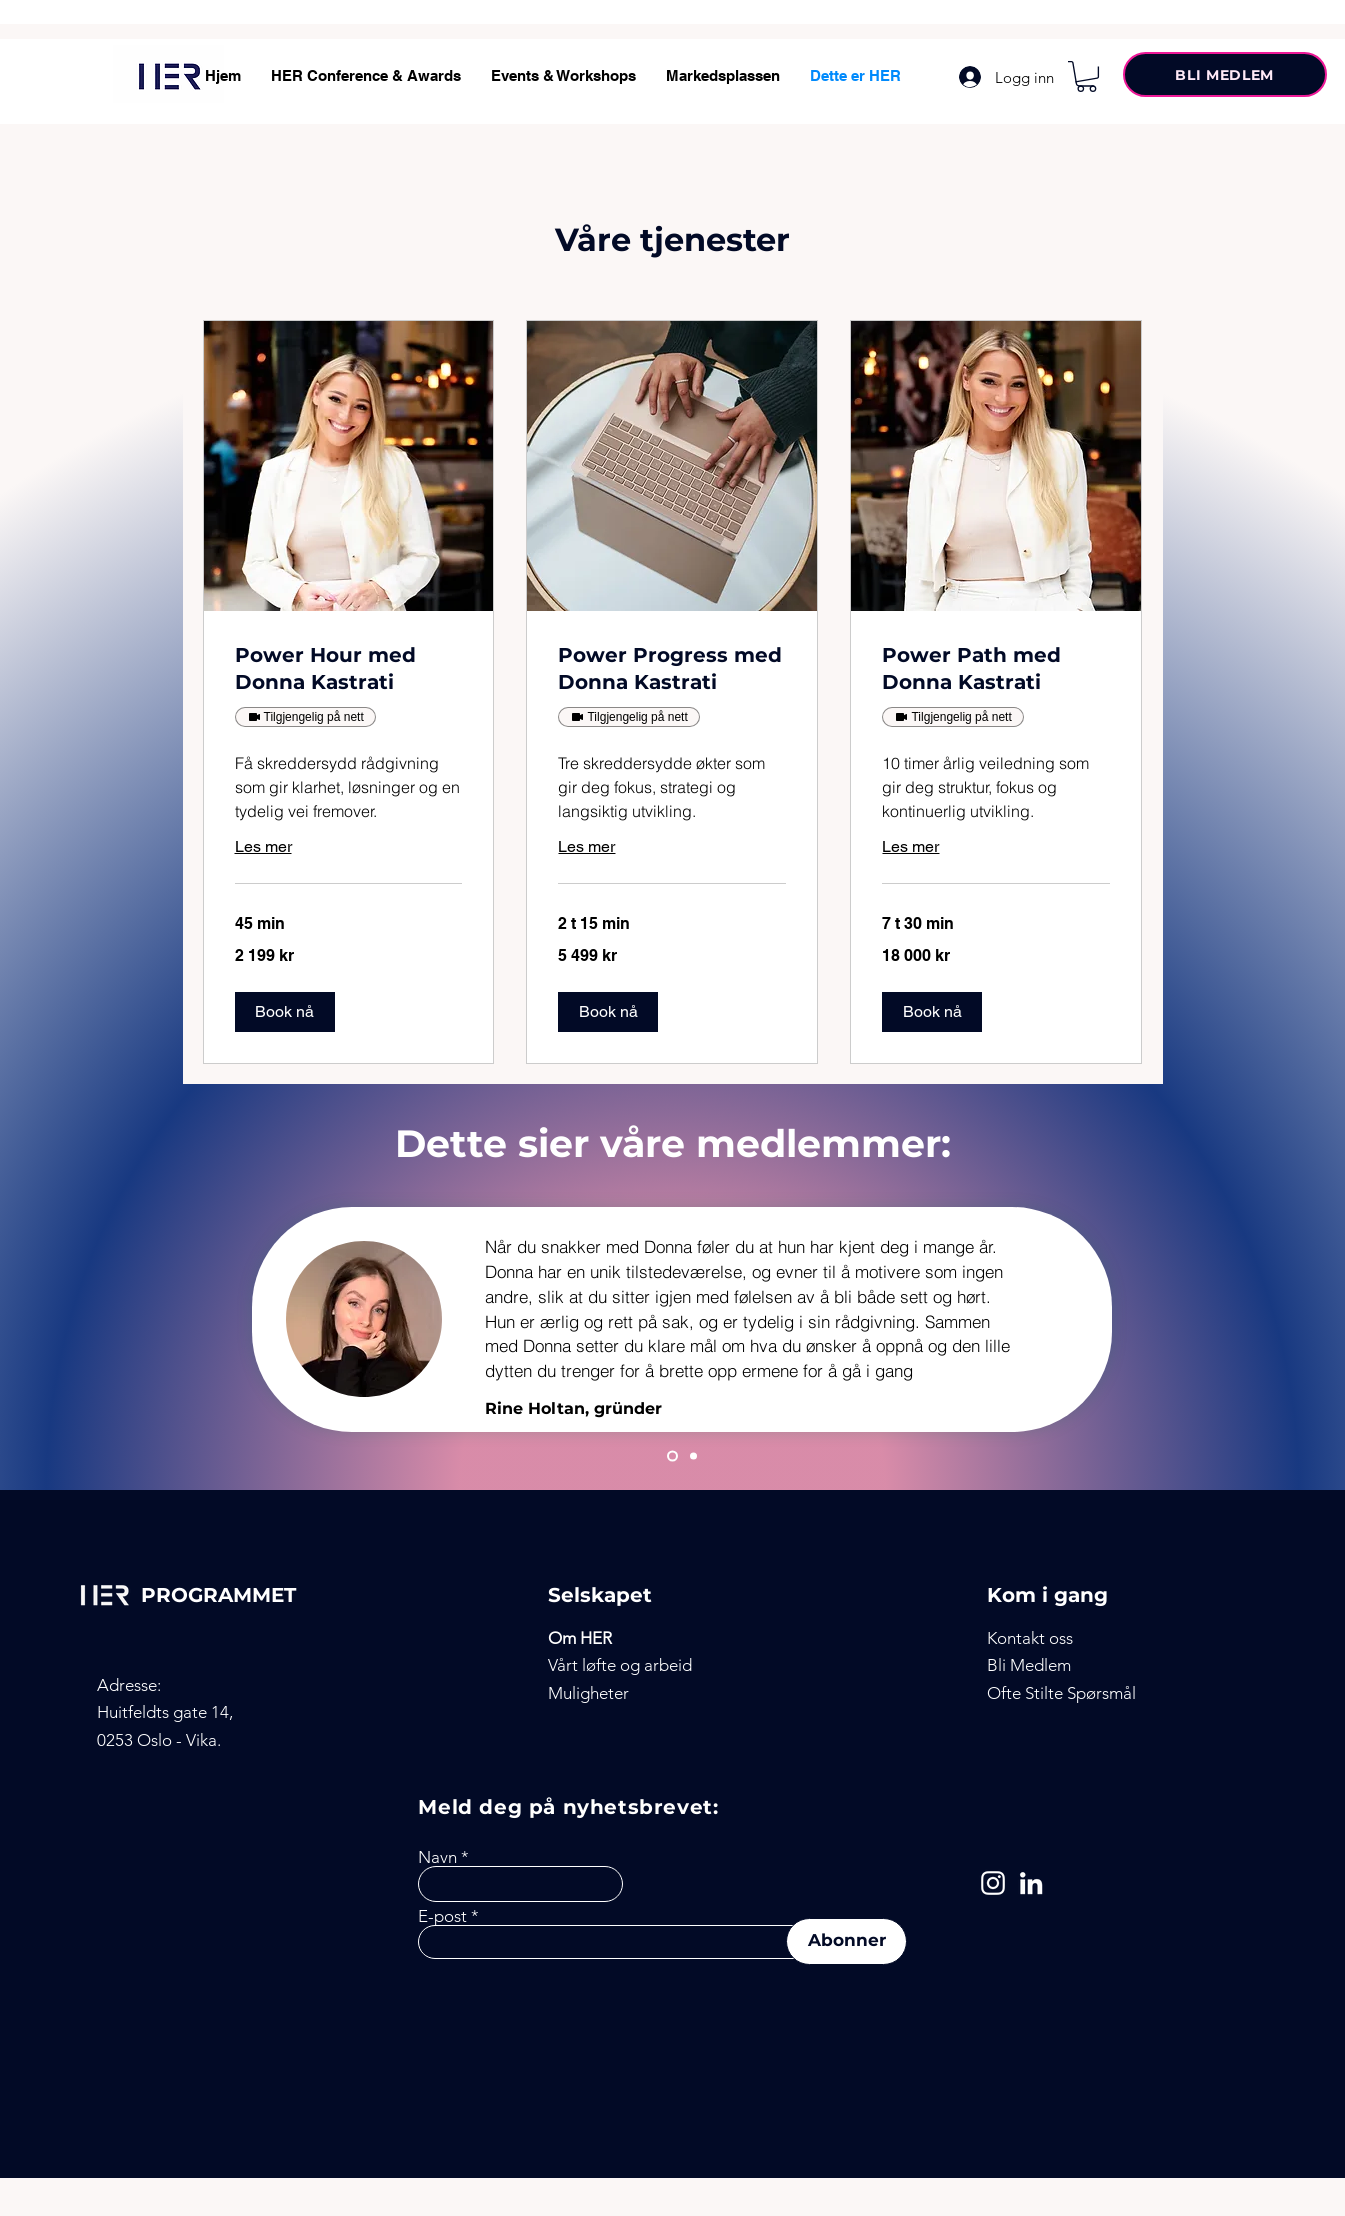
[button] (1086, 76)
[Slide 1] (672, 1456)
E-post (442, 1916)
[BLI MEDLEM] (1225, 74)
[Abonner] (846, 1941)
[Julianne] (693, 1456)
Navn (437, 1857)
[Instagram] (993, 1883)
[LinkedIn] (1031, 1883)
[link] (349, 668)
